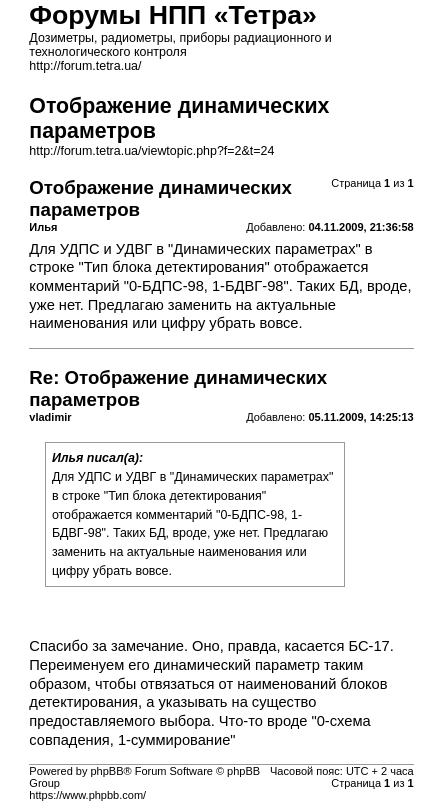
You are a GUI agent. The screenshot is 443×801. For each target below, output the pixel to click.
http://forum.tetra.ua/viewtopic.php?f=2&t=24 (151, 151)
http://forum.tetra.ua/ (85, 66)
